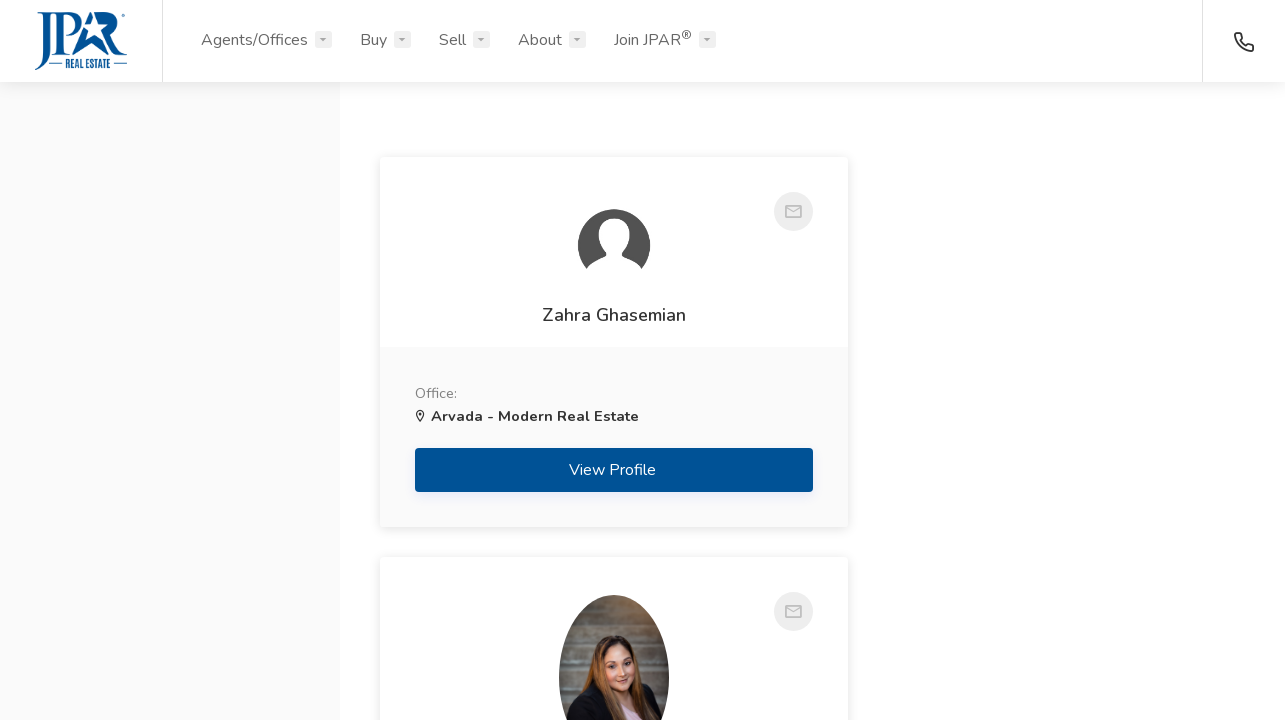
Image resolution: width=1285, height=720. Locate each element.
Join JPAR (653, 39)
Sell (452, 40)
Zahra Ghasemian (589, 354)
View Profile (589, 547)
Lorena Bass (1036, 392)
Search (170, 657)
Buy (373, 40)
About (540, 40)
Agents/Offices (254, 40)
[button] (170, 193)
